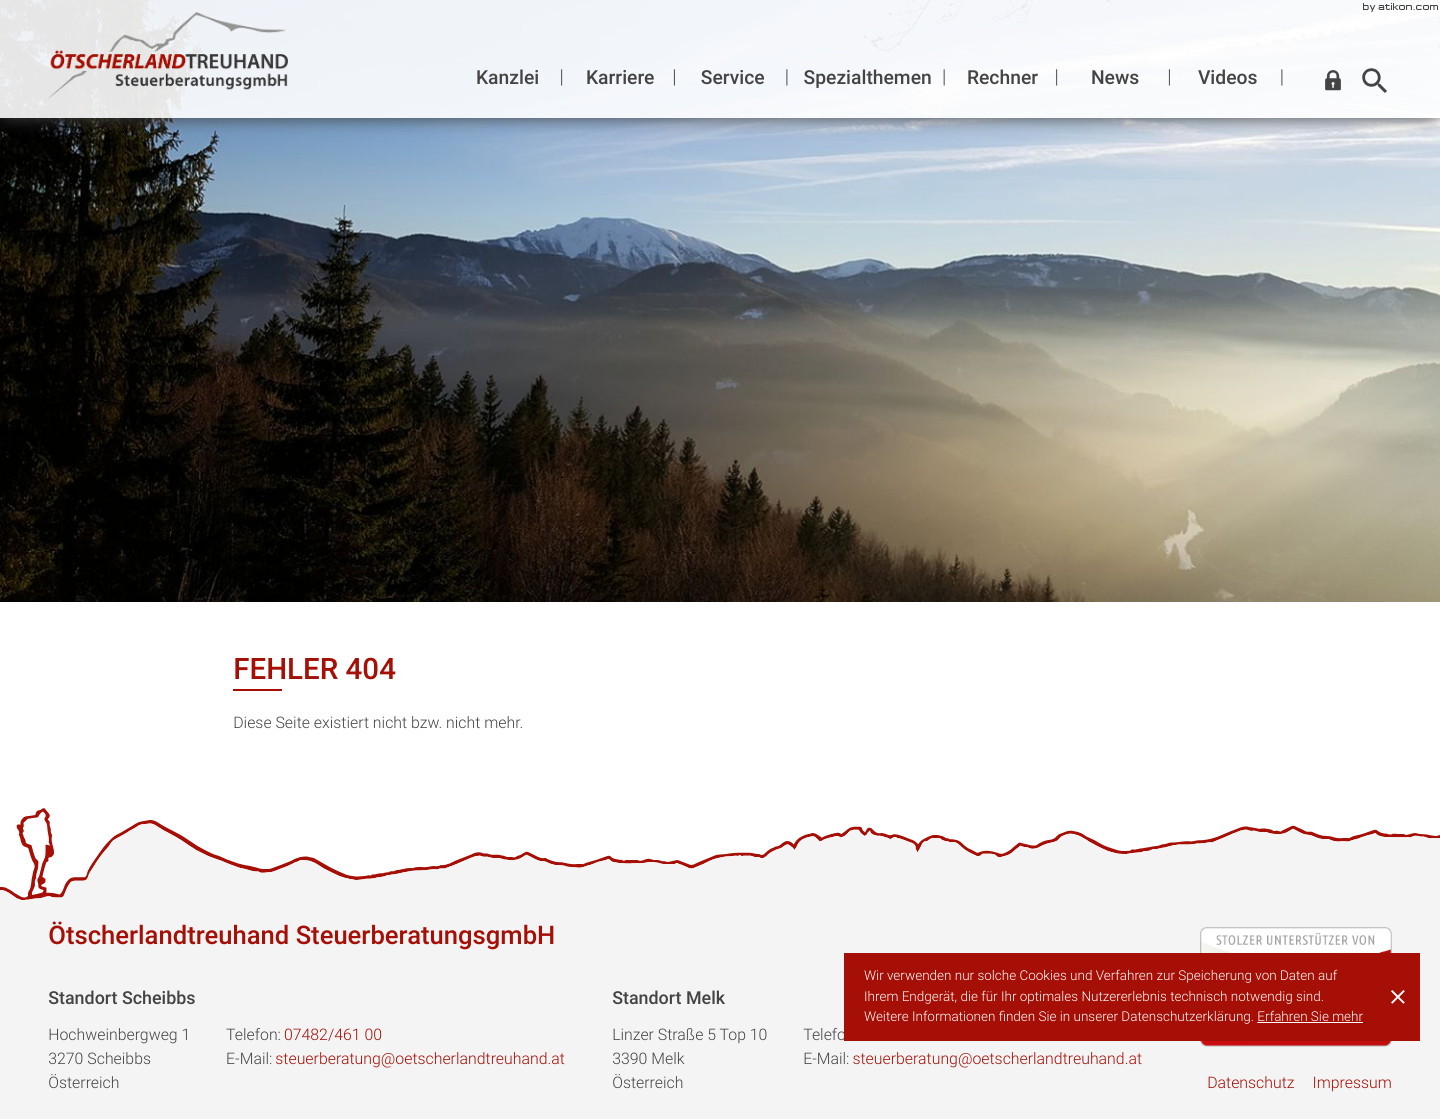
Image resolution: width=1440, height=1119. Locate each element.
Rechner (1002, 77)
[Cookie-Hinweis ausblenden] (1398, 997)
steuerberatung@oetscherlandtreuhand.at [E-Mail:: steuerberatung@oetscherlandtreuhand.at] (420, 1058)
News (1115, 77)
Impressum (1351, 1082)
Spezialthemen (868, 77)
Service (733, 77)
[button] (1333, 80)
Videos (1228, 77)
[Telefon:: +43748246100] (333, 1035)
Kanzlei (507, 77)
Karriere (620, 77)
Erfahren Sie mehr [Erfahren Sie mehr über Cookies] (1310, 1017)
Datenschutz (1250, 1082)
